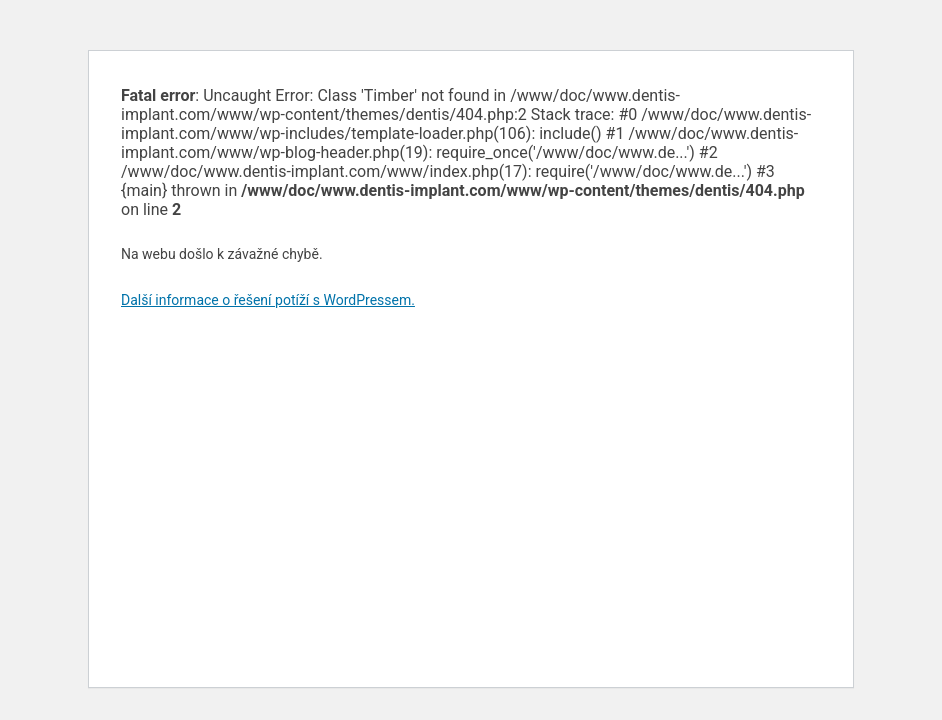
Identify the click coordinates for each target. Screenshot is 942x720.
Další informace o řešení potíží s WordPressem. (268, 300)
